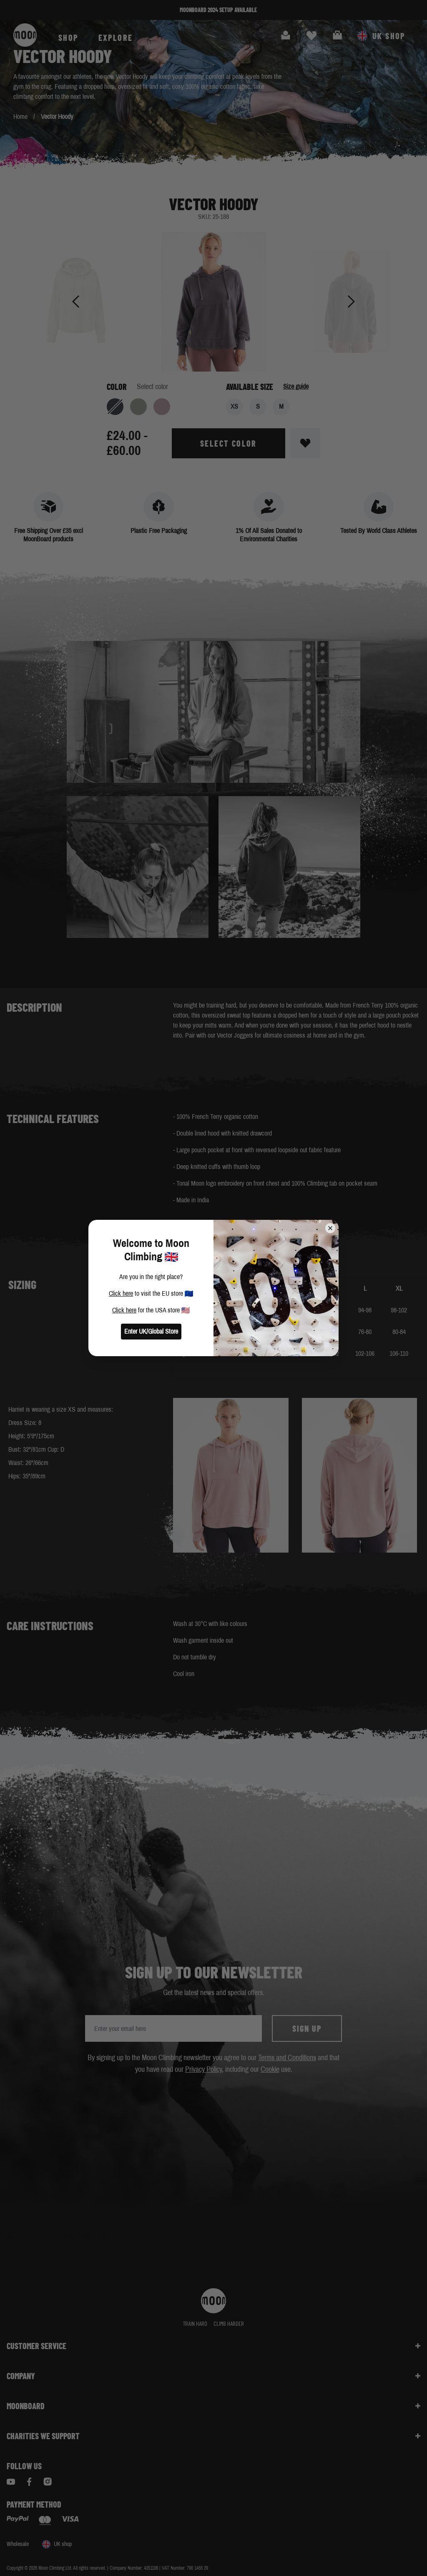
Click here (121, 1293)
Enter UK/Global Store (151, 1331)
